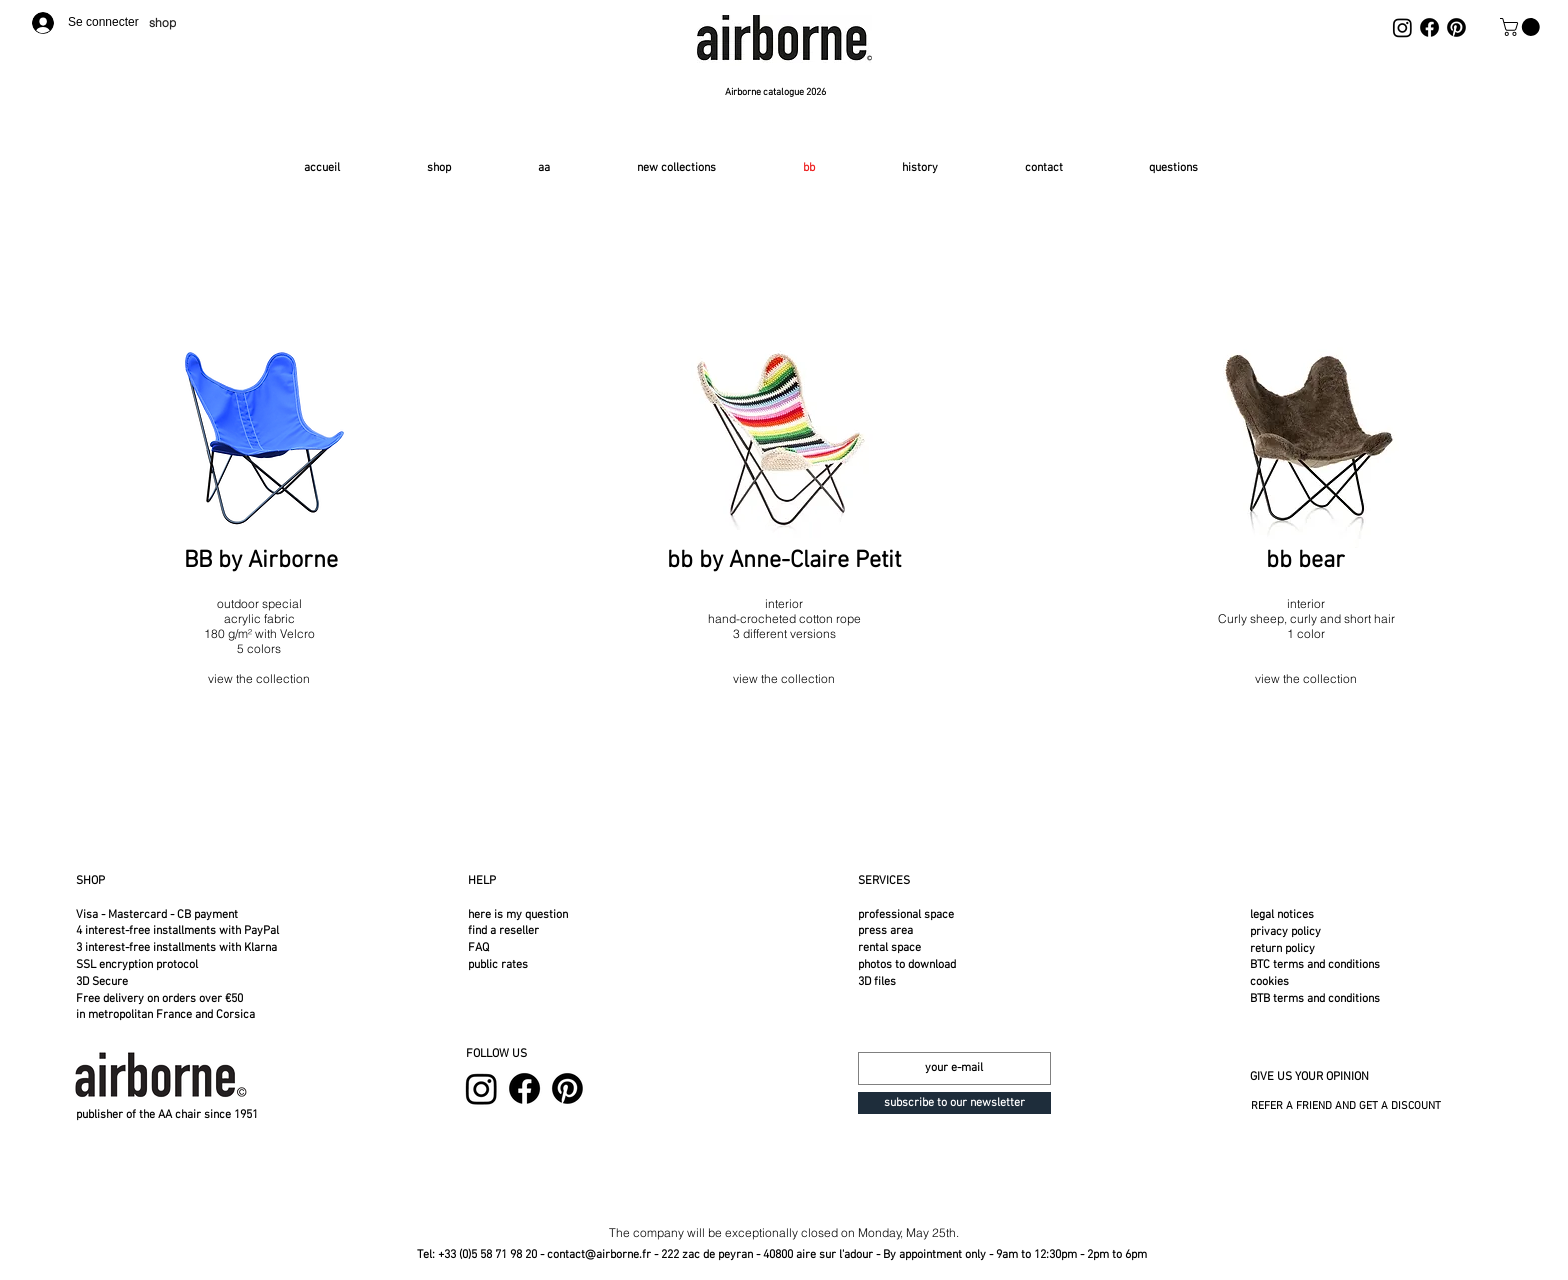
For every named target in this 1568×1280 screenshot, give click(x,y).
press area (885, 931)
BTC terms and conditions (1315, 965)
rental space (889, 948)
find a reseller (503, 931)
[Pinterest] (1456, 27)
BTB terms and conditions (1315, 999)
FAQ (478, 948)
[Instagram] (1402, 27)
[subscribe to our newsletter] (954, 1103)
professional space (906, 915)
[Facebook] (1429, 27)
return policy (1282, 949)
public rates (498, 965)
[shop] (167, 22)
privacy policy (1285, 932)
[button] (1522, 27)
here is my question (518, 915)
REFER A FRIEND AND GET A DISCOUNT (1346, 1106)
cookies (1269, 982)
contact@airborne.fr (599, 1255)
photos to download (907, 965)
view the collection (1306, 678)
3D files (877, 982)
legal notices (1282, 915)
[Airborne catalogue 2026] (777, 92)
